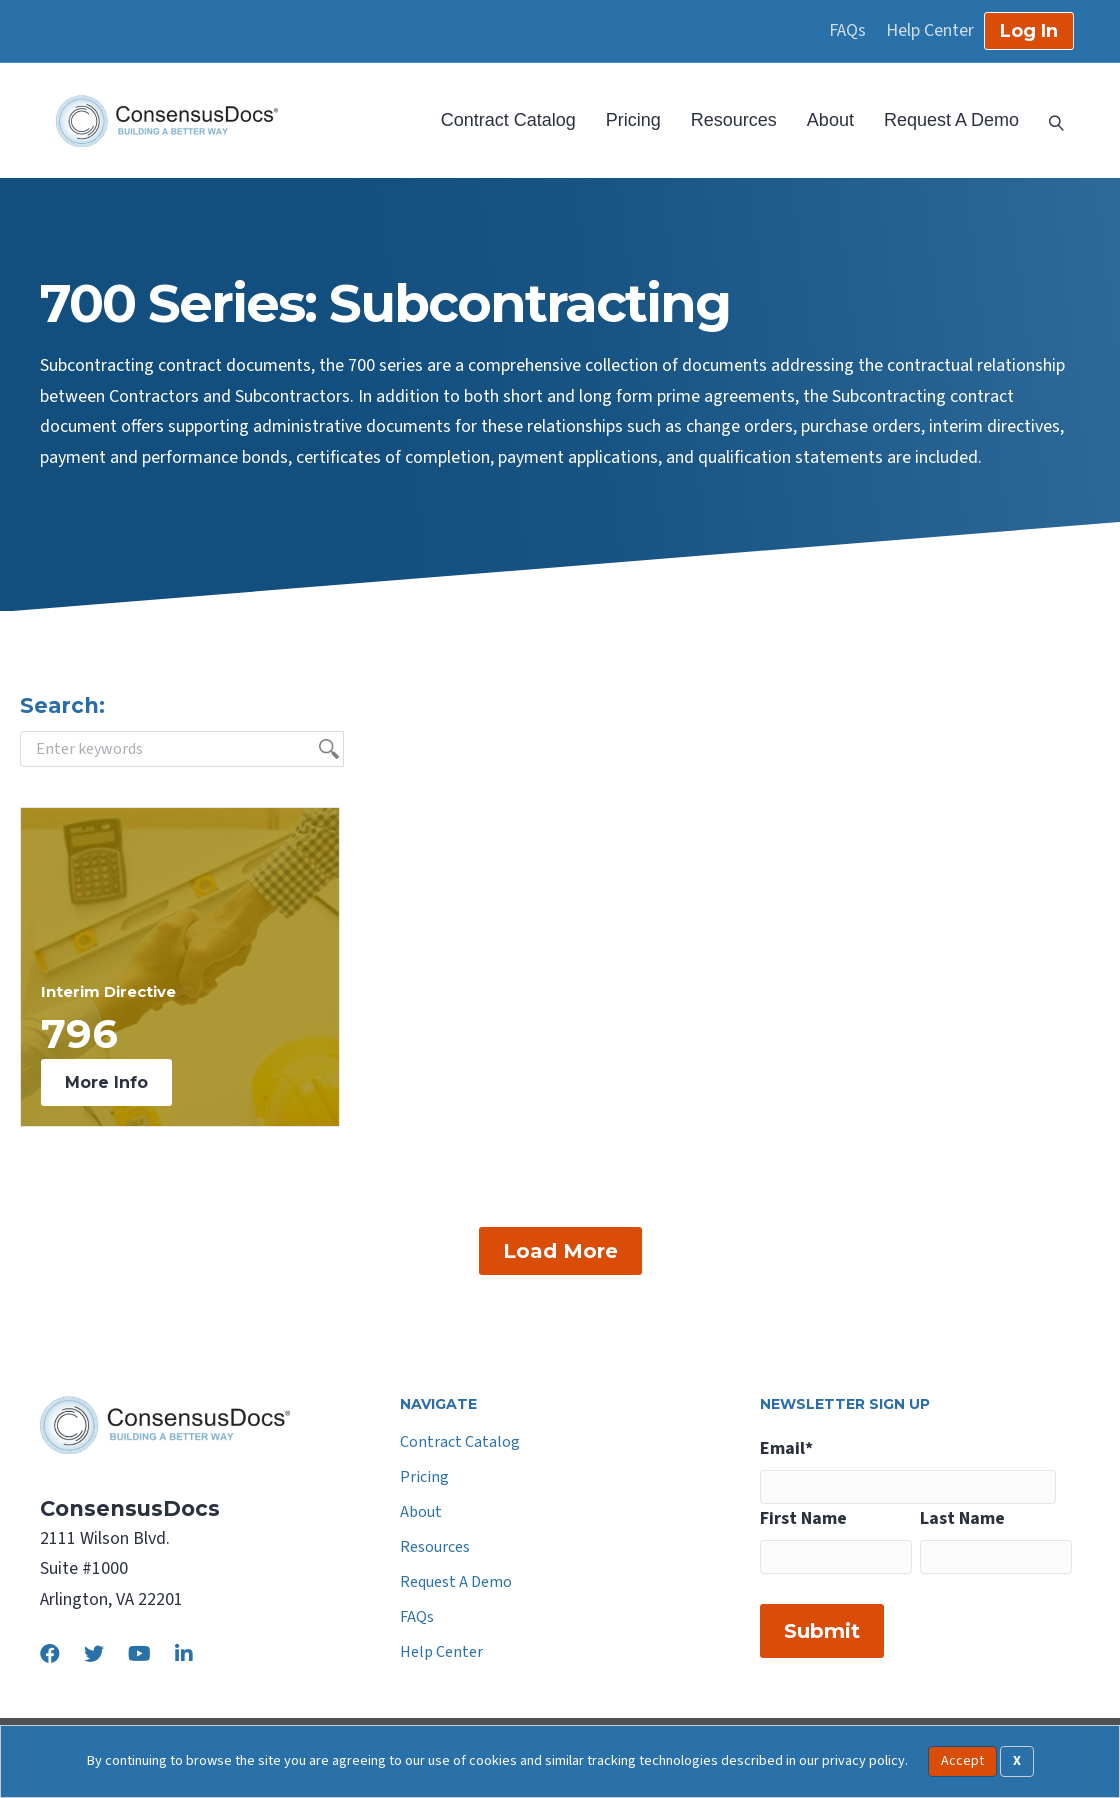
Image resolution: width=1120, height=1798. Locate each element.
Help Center (930, 31)
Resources (734, 120)
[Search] (1049, 121)
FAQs (847, 31)
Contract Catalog (508, 120)
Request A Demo (951, 120)
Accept (962, 1761)
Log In (1029, 31)
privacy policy (863, 1760)
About (830, 120)
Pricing (633, 120)
